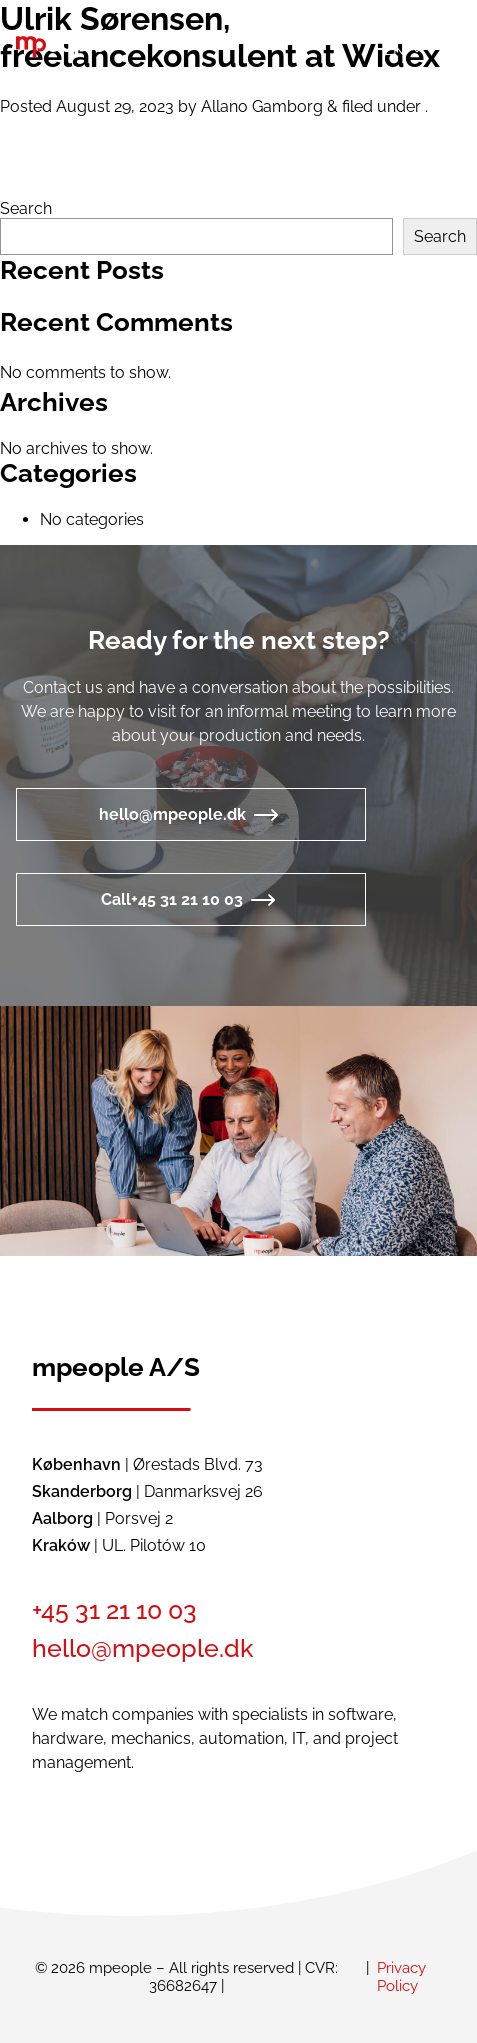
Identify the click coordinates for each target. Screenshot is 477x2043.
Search (26, 208)
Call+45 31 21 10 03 (172, 899)
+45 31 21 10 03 (114, 1610)
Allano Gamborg (262, 106)
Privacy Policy (401, 1977)
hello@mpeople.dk (172, 814)
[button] (400, 48)
